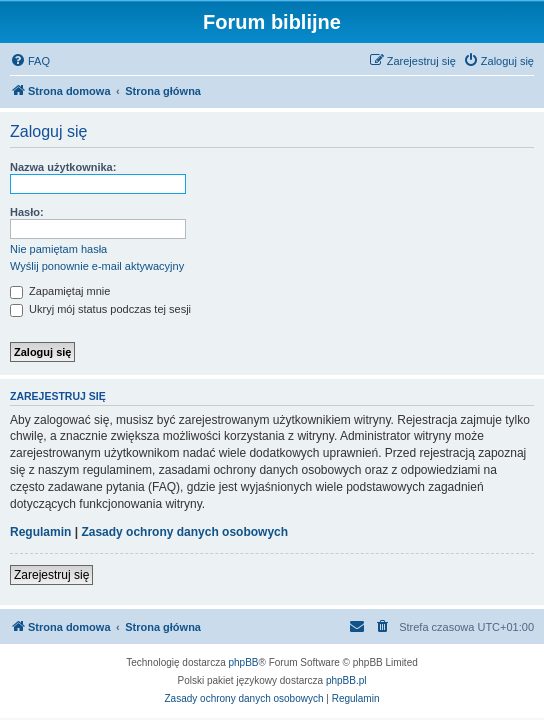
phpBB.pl (346, 680)
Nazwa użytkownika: (63, 167)
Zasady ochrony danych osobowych (184, 532)
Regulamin (40, 532)
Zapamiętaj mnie (60, 291)
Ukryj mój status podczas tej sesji (100, 309)
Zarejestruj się (51, 575)
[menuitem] (30, 61)
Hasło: (27, 212)
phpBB (244, 662)
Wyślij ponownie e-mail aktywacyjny (97, 266)
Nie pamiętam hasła (58, 249)
